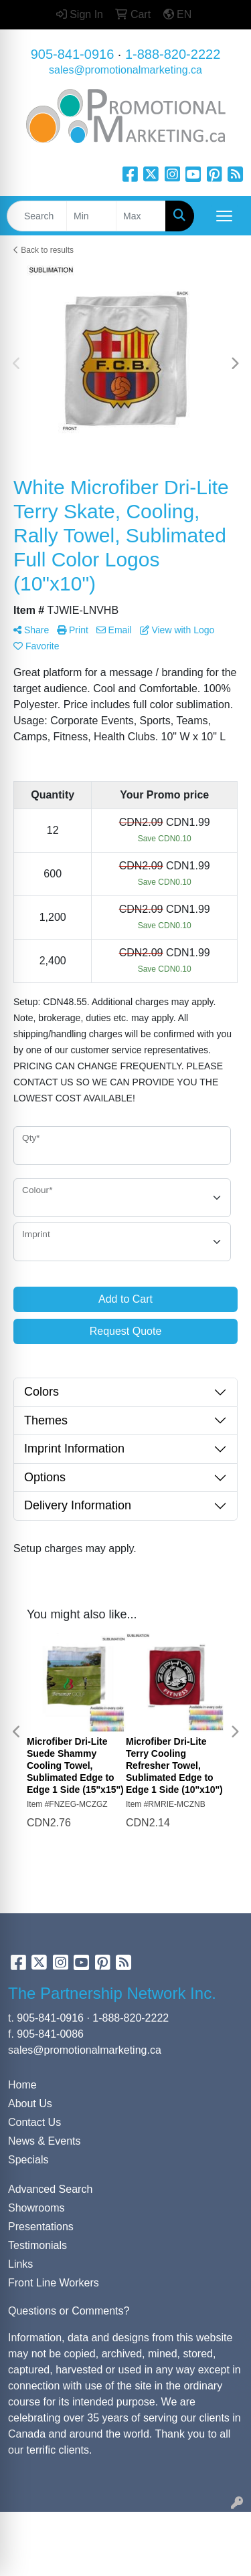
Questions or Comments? (68, 2311)
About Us (30, 2103)
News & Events (44, 2141)
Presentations (41, 2226)
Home (22, 2084)
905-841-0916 (72, 54)
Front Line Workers (53, 2282)
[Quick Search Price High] (141, 216)
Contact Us (34, 2122)
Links (20, 2264)
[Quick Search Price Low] (91, 216)
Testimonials (37, 2245)
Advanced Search (50, 2189)
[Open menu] (224, 216)
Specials (28, 2159)
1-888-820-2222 (172, 54)
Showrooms (36, 2208)
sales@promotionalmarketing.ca (125, 70)
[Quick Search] (37, 216)
